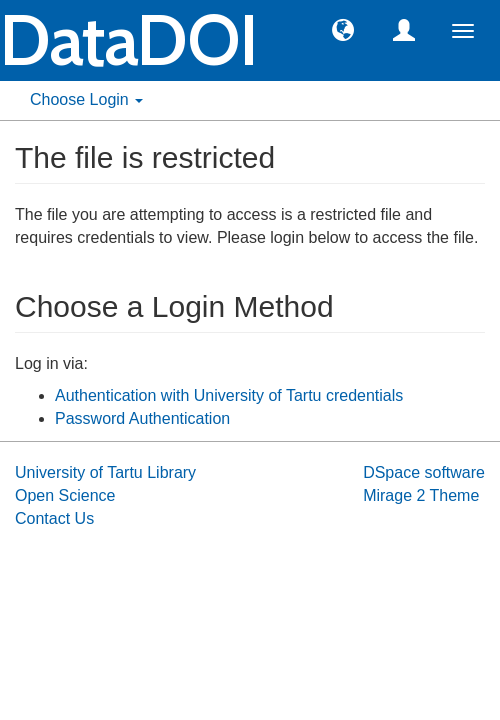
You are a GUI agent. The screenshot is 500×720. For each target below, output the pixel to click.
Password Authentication (142, 418)
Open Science (65, 495)
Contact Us (54, 518)
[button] (343, 29)
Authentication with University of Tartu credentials (229, 395)
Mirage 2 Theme (421, 495)
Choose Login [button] (86, 99)
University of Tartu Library (105, 472)
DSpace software (424, 472)
